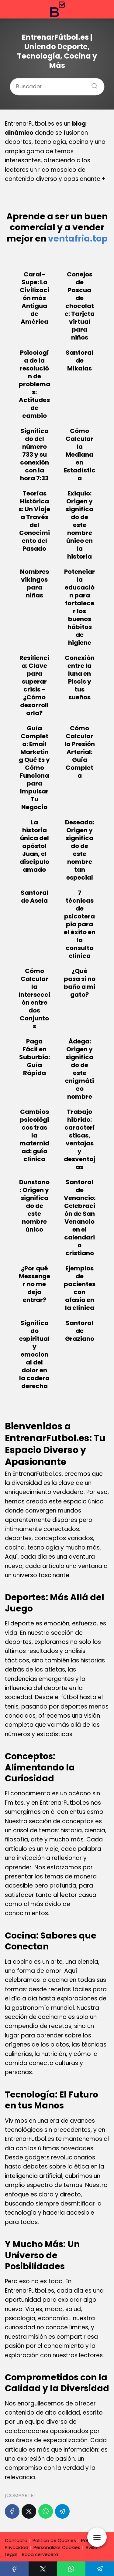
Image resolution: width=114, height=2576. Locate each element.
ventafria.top (78, 239)
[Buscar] (92, 84)
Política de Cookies (54, 2540)
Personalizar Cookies (56, 2547)
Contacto (16, 2540)
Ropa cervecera (40, 2554)
